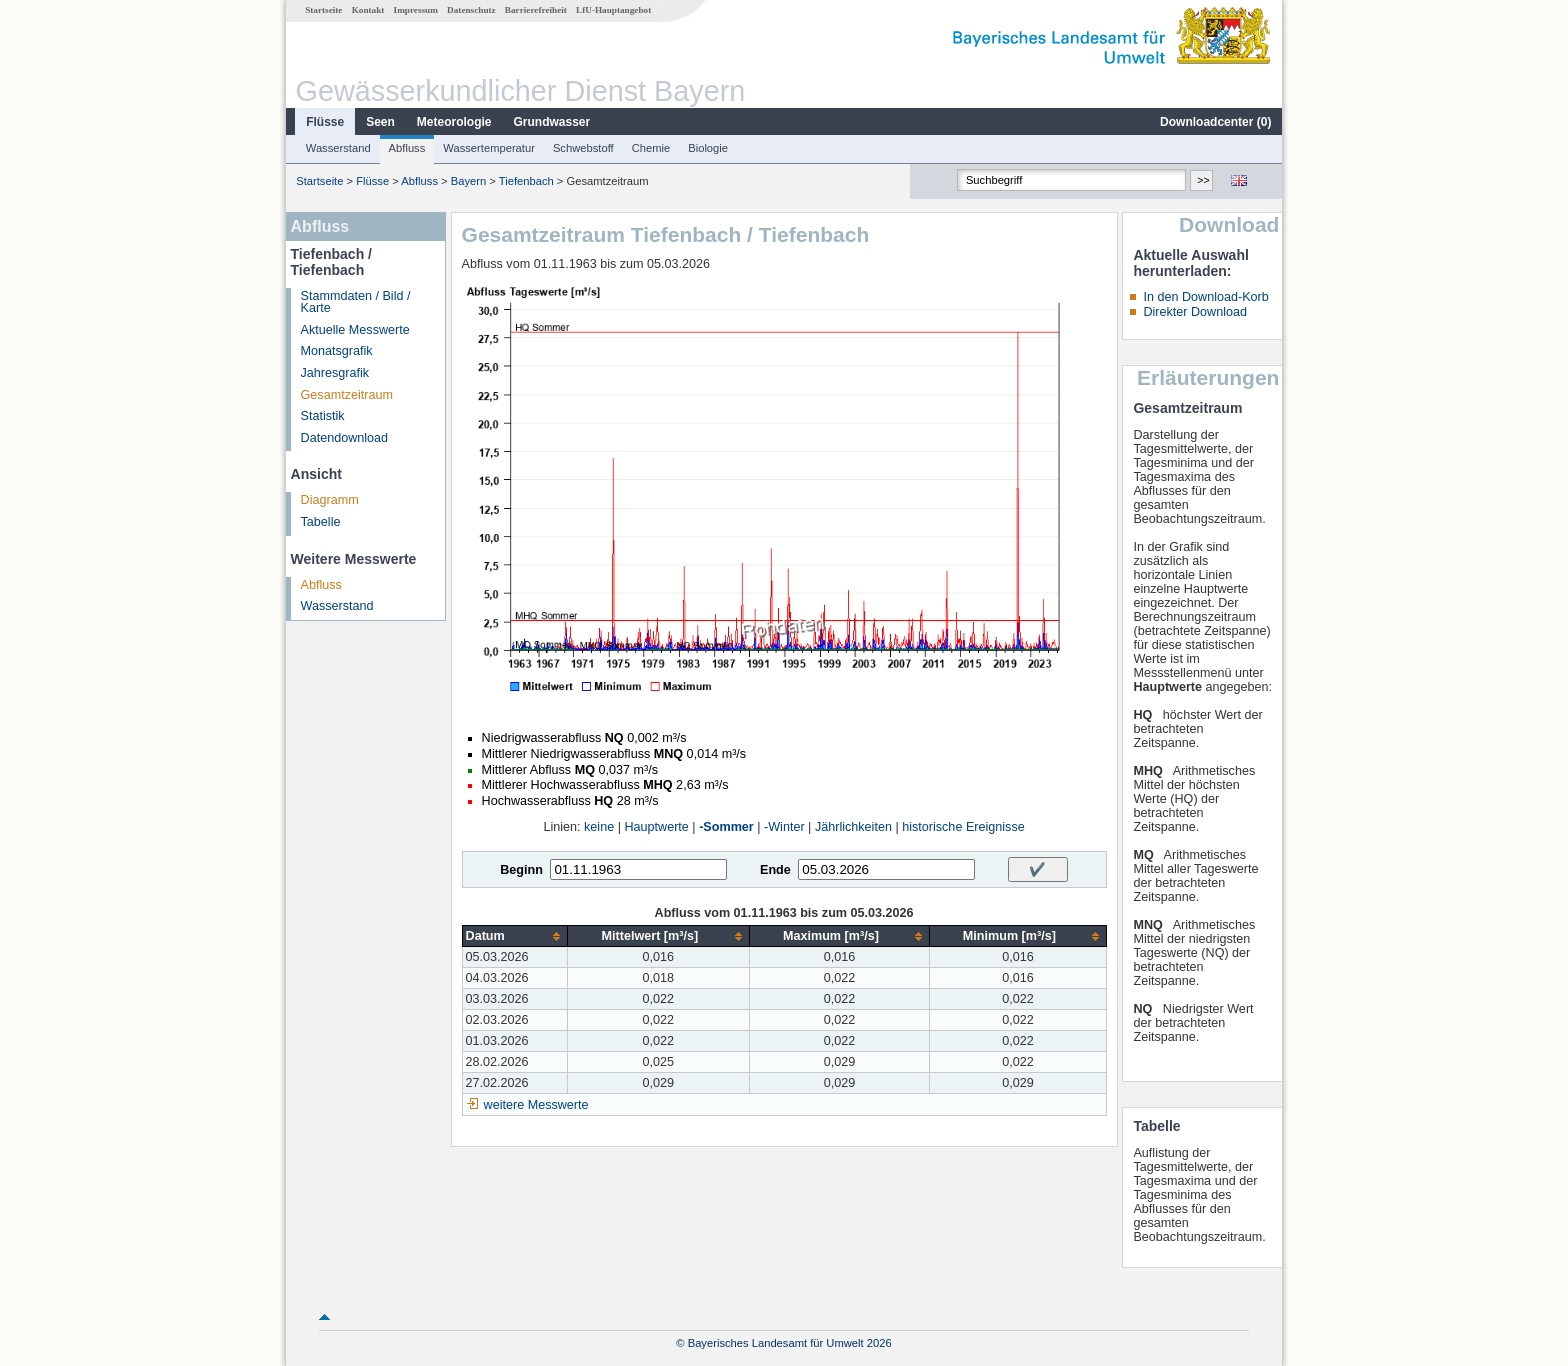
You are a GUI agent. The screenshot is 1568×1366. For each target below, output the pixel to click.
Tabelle (321, 522)
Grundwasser (552, 122)
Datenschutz (471, 10)
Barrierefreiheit (536, 10)
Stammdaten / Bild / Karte (356, 302)
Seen (380, 122)
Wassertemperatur (489, 148)
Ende (775, 870)
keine (599, 827)
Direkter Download (1195, 312)
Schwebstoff (583, 148)
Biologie (708, 148)
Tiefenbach (526, 181)
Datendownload (345, 438)
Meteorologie (454, 122)
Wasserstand (338, 148)
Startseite (323, 10)
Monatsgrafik (337, 351)
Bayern (468, 181)
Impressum (416, 10)
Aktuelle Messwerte (355, 330)
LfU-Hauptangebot (613, 10)
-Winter (784, 827)
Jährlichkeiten (853, 827)
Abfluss (407, 148)
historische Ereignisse (963, 827)
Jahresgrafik (335, 373)
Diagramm (330, 500)
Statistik (323, 416)
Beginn (521, 870)
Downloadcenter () (1215, 122)
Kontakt (368, 10)
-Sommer (726, 827)
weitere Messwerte (536, 1105)
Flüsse (325, 122)
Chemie (651, 148)
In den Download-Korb (1205, 297)
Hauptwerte (656, 827)
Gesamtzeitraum (347, 395)
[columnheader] (514, 936)
